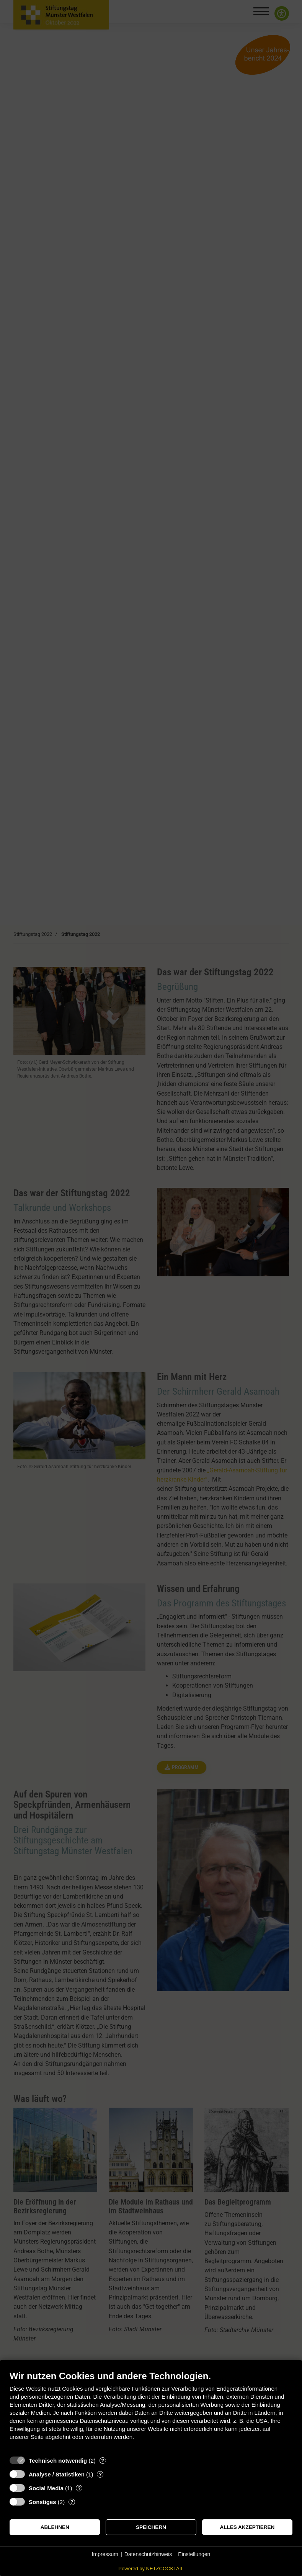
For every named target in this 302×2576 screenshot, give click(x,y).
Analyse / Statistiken (57, 2474)
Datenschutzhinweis (148, 2554)
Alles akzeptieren (247, 2527)
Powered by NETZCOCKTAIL (150, 2568)
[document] (151, 2411)
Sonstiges (42, 2502)
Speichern (151, 2527)
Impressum (105, 2554)
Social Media (46, 2488)
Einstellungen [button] (194, 2554)
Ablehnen (55, 2527)
